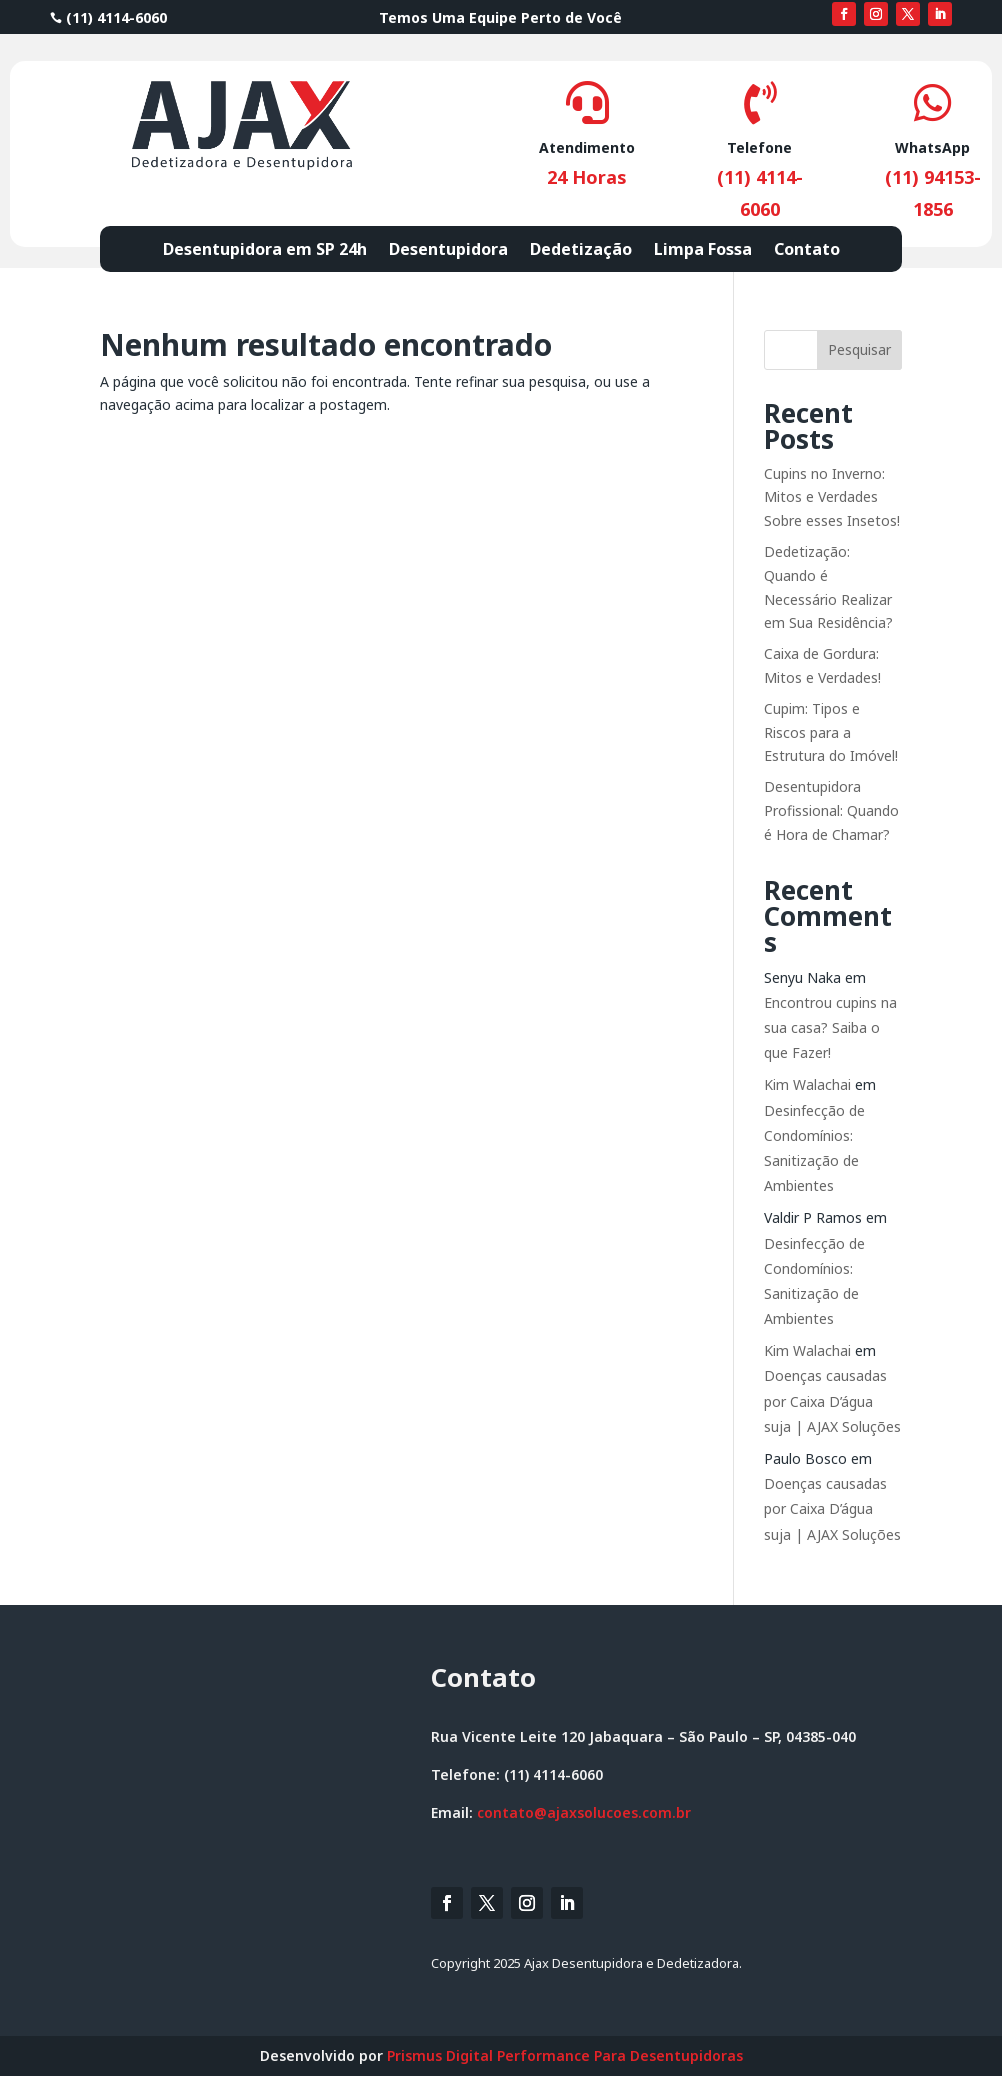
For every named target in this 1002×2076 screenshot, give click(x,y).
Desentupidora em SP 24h (265, 251)
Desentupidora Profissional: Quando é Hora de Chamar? (831, 810)
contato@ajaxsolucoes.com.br (584, 1812)
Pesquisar (859, 349)
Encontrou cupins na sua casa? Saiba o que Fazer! (830, 1027)
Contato (807, 251)
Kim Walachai (807, 1084)
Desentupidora (448, 251)
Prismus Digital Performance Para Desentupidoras (565, 2055)
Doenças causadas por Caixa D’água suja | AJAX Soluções (832, 1400)
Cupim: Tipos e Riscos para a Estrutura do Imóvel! (831, 732)
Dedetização (581, 251)
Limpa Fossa (703, 251)
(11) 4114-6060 (108, 17)
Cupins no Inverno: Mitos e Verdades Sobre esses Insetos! (832, 497)
